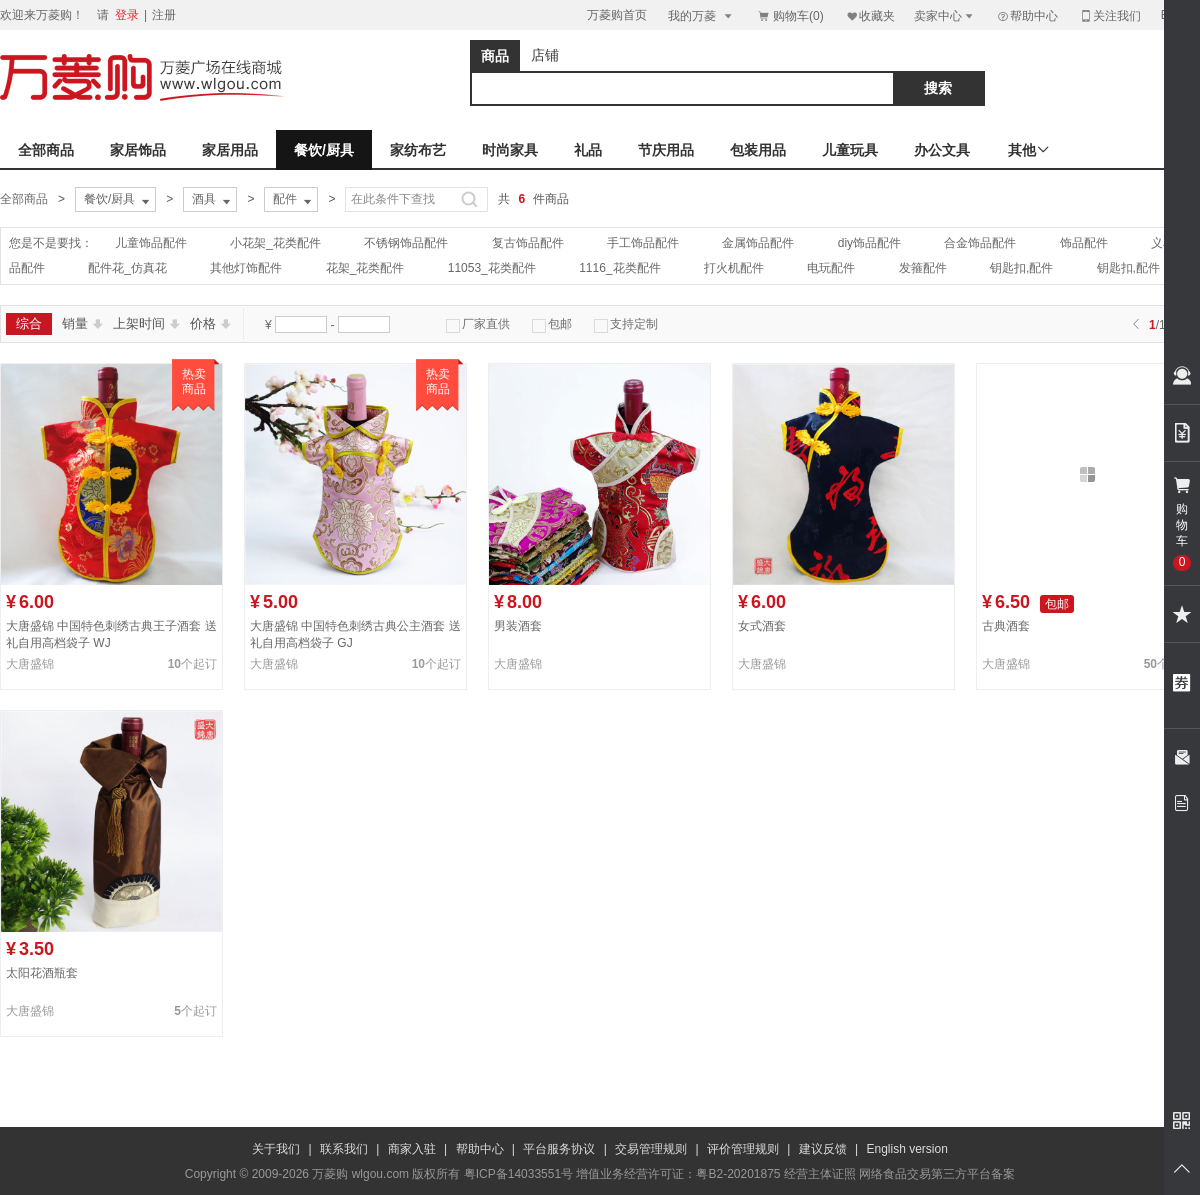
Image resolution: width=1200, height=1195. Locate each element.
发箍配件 (923, 268)
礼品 (588, 150)
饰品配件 (1084, 243)
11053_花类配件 (492, 268)
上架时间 (146, 323)
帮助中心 (1027, 16)
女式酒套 (762, 626)
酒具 (213, 200)
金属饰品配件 (758, 243)
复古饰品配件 (528, 243)
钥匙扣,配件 (1021, 268)
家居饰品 (138, 150)
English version (907, 1149)
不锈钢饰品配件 (406, 243)
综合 (29, 323)
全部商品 (46, 150)
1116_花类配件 (619, 268)
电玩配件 (831, 268)
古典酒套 (1006, 626)
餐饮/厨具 (324, 150)
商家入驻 (412, 1149)
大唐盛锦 (30, 664)
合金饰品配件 (980, 243)
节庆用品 (666, 150)
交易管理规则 (651, 1149)
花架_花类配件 (365, 268)
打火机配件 (734, 268)
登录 (127, 15)
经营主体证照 (820, 1174)
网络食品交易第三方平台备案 (937, 1174)
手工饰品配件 (643, 243)
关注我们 (1110, 15)
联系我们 (344, 1149)
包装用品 (758, 150)
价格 (210, 323)
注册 (164, 15)
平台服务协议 (559, 1149)
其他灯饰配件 (246, 268)
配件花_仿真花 (127, 268)
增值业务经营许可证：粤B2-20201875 (678, 1174)
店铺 (545, 55)
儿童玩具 (850, 150)
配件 (294, 200)
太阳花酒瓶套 (42, 973)
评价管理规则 (743, 1149)
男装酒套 (518, 626)
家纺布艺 (418, 150)
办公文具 (942, 150)
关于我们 (276, 1149)
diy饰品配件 (869, 243)
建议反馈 (823, 1149)
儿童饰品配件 (151, 243)
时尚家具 (510, 150)
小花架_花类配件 (275, 243)
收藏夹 (870, 15)
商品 (495, 56)
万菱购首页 (617, 15)
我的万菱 (701, 15)
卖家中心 (945, 15)
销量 (82, 323)
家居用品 (230, 150)
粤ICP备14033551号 (518, 1174)
